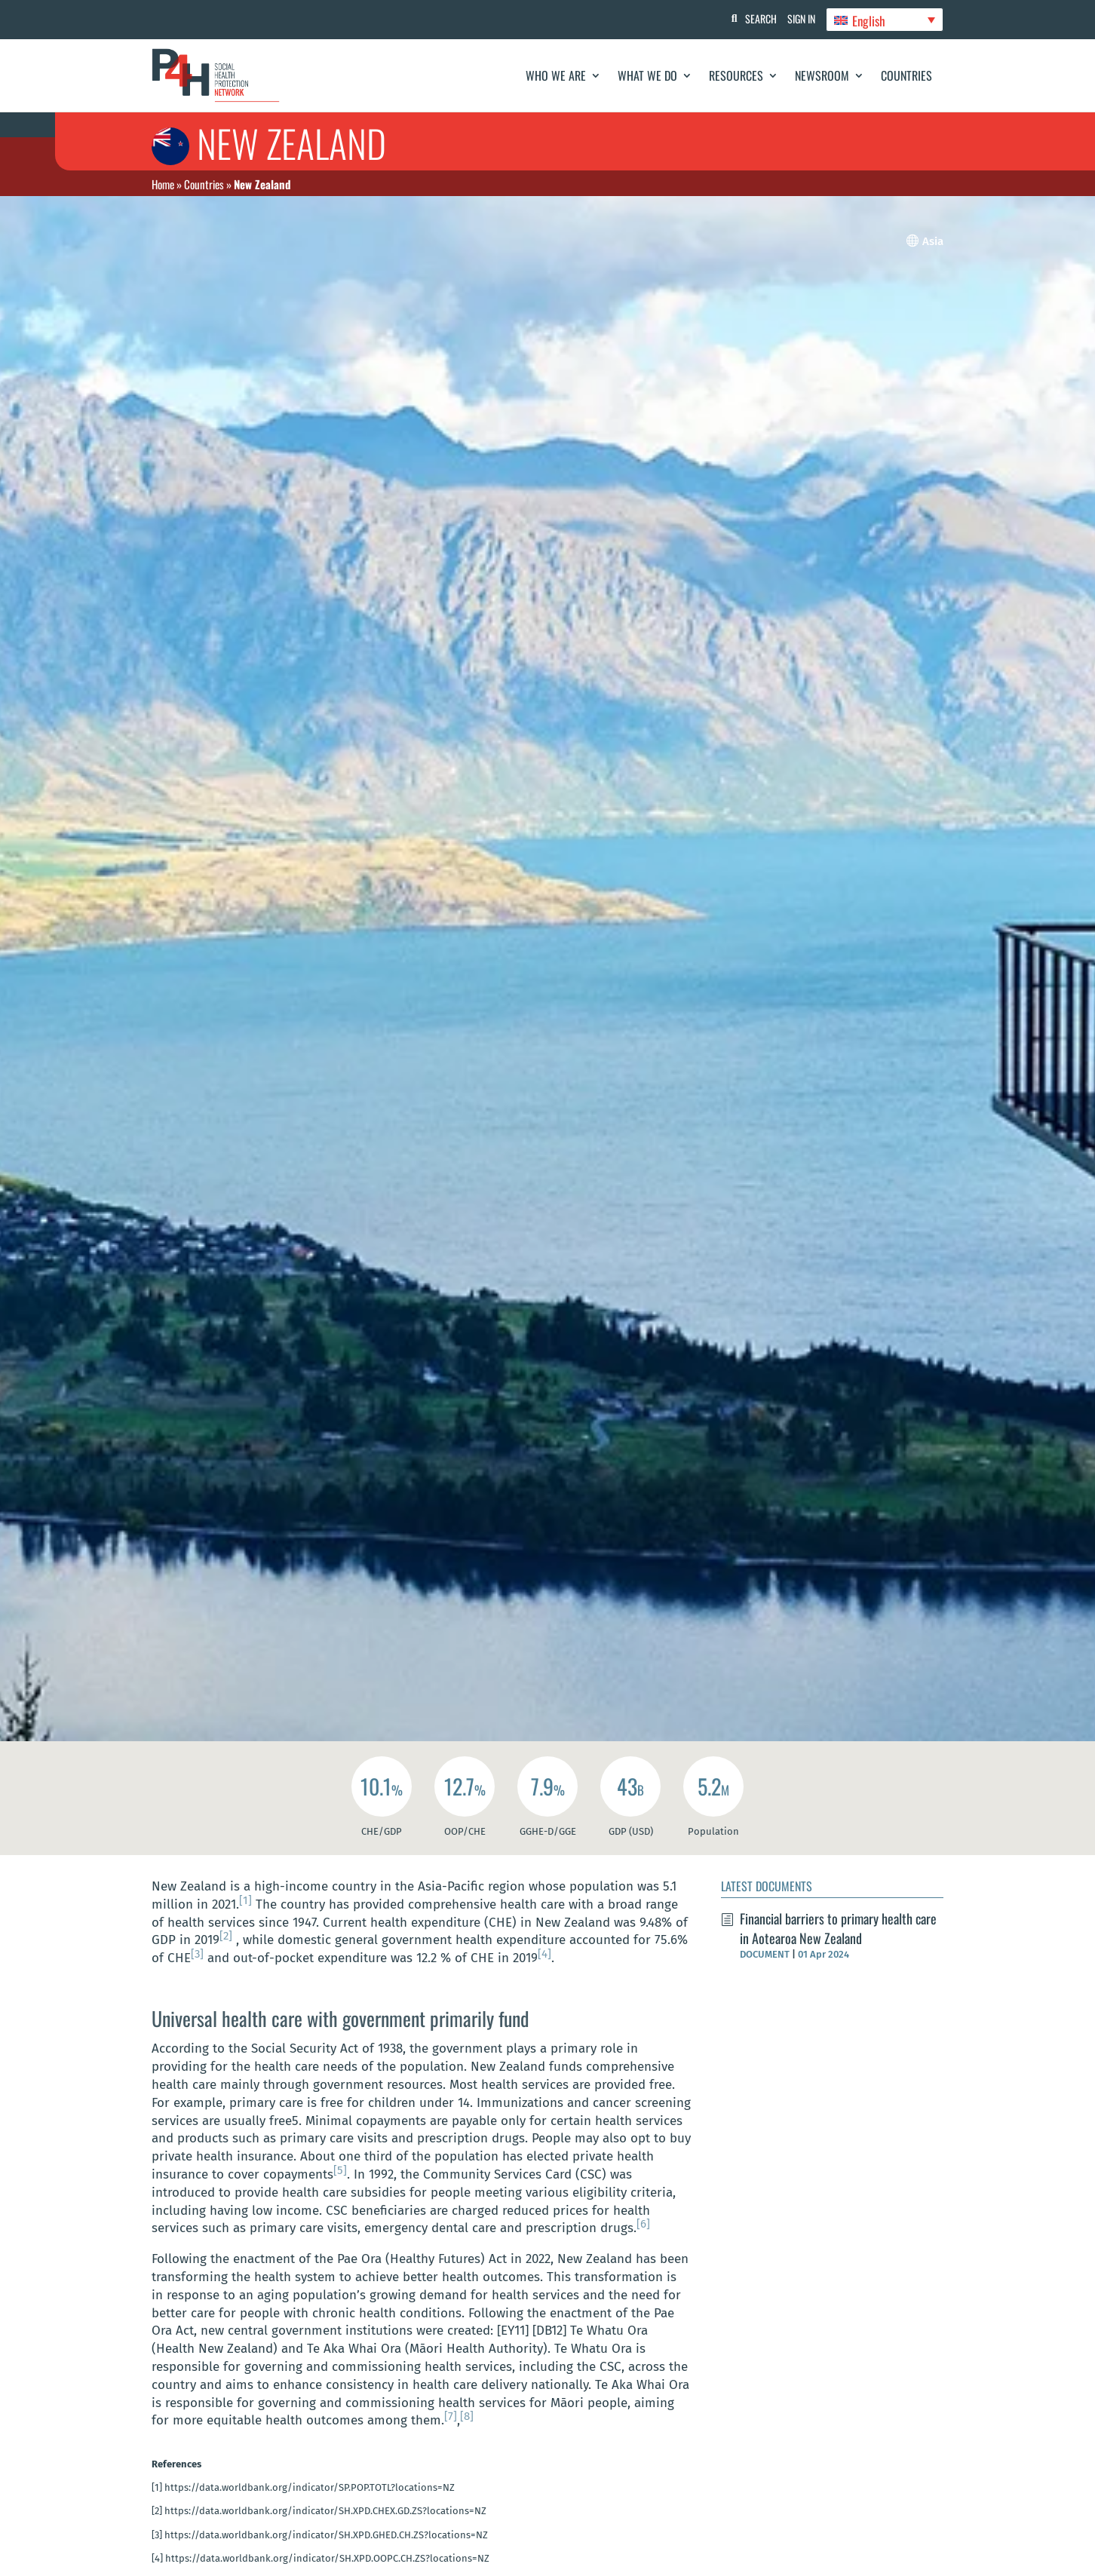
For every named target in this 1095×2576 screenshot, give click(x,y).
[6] (643, 2224)
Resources (736, 75)
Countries (906, 75)
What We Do (647, 75)
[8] (467, 2416)
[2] (225, 1936)
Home (163, 184)
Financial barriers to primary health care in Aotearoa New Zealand (838, 1928)
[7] (450, 2416)
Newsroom (822, 75)
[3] (197, 1954)
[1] (245, 1900)
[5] (340, 2170)
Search (752, 18)
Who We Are (556, 75)
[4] (544, 1954)
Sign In (797, 18)
